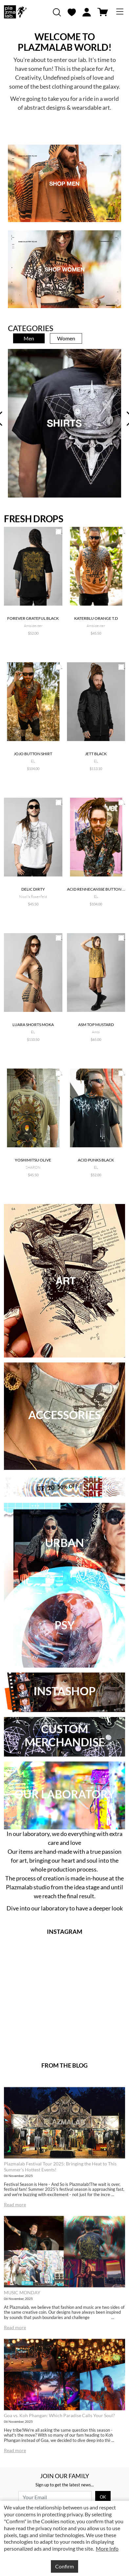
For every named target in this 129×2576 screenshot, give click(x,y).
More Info (107, 2548)
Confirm (64, 2566)
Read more (15, 2204)
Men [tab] (29, 338)
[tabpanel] (64, 423)
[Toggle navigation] (120, 12)
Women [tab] (66, 338)
